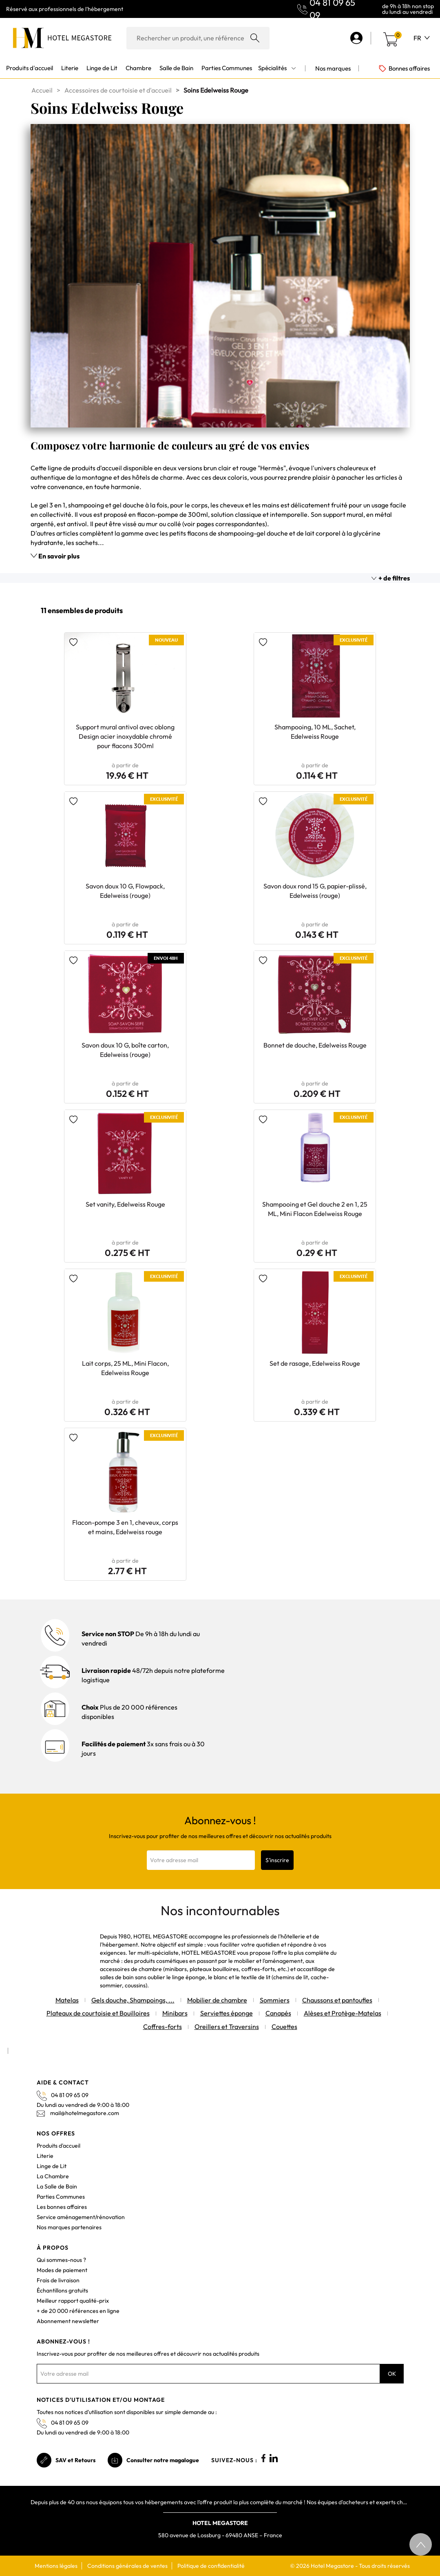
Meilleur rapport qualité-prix (73, 2300)
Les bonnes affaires (62, 2207)
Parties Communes (61, 2196)
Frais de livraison (58, 2280)
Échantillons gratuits (62, 2290)
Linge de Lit (51, 2166)
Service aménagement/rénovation (81, 2217)
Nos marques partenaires (69, 2227)
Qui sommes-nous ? (61, 2260)
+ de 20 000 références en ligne (78, 2311)
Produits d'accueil (58, 2145)
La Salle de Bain (57, 2186)
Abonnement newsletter (68, 2321)
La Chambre (53, 2176)
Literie (45, 2156)
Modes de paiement (62, 2270)
